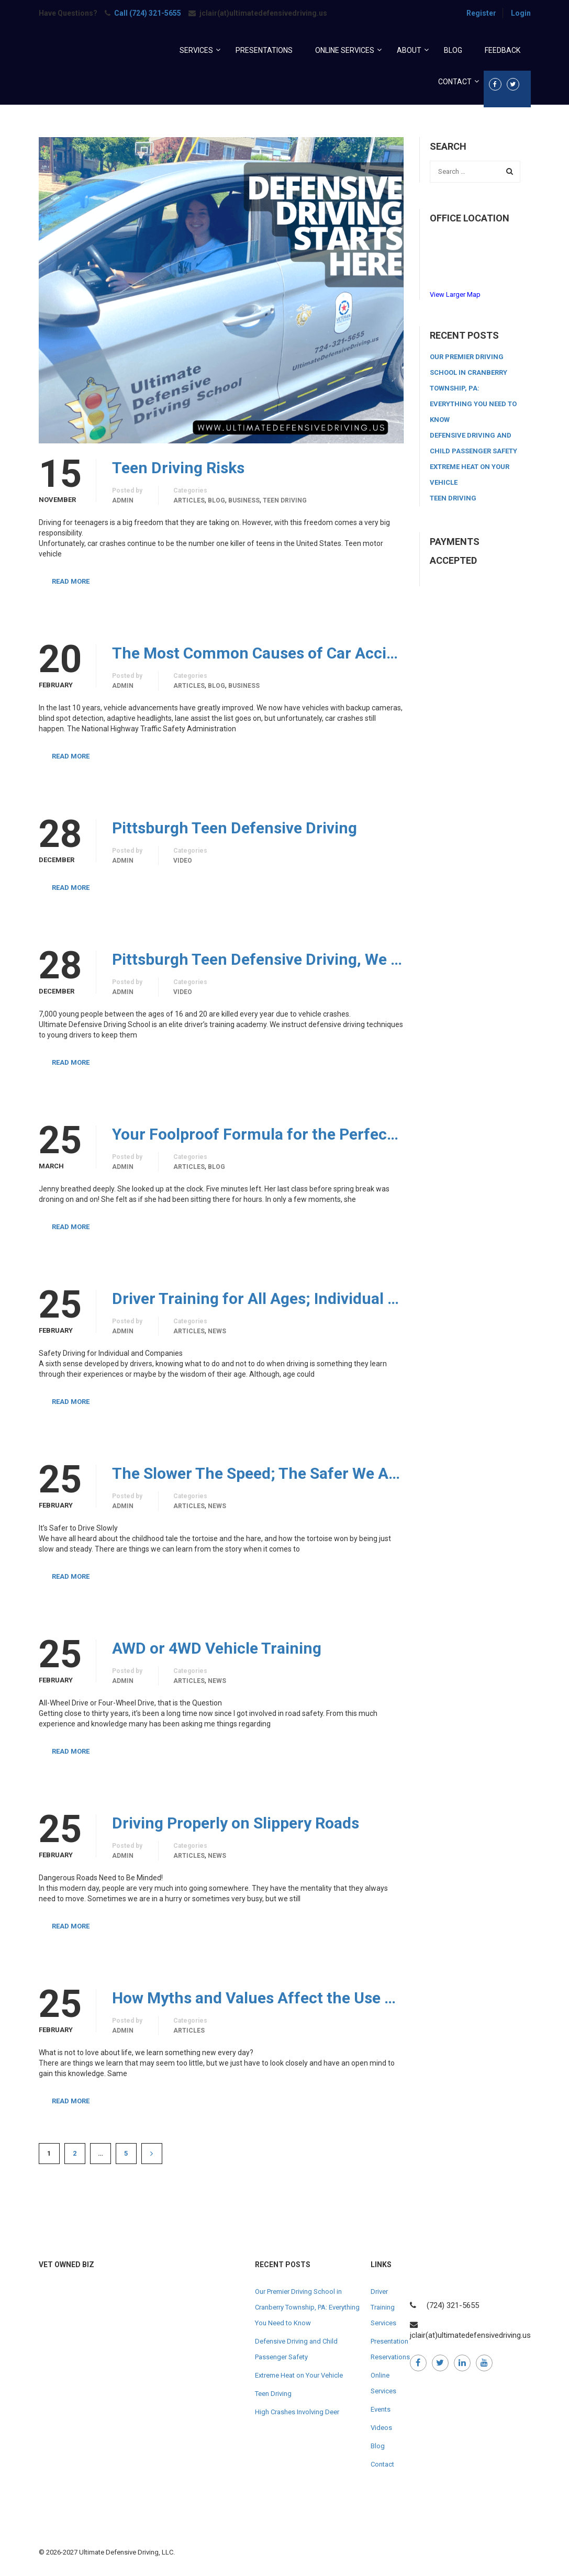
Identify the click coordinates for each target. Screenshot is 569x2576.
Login (521, 13)
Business (244, 500)
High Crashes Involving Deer (297, 2412)
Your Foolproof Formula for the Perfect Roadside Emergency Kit (258, 1134)
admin (122, 500)
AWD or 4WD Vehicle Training (216, 1648)
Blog (216, 500)
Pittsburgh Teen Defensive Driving (234, 828)
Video (182, 860)
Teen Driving (285, 500)
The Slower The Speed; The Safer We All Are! (258, 1473)
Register (481, 13)
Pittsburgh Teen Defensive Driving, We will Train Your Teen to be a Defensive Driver (258, 959)
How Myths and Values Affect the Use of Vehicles (258, 1998)
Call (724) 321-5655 (147, 13)
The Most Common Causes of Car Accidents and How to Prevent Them (258, 653)
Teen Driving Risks (178, 468)
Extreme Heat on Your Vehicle (299, 2375)
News (217, 1331)
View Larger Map (455, 294)
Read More (71, 581)
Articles (189, 500)
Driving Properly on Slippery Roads (235, 1823)
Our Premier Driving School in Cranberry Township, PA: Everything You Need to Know (473, 388)
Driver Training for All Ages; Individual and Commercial (258, 1299)
